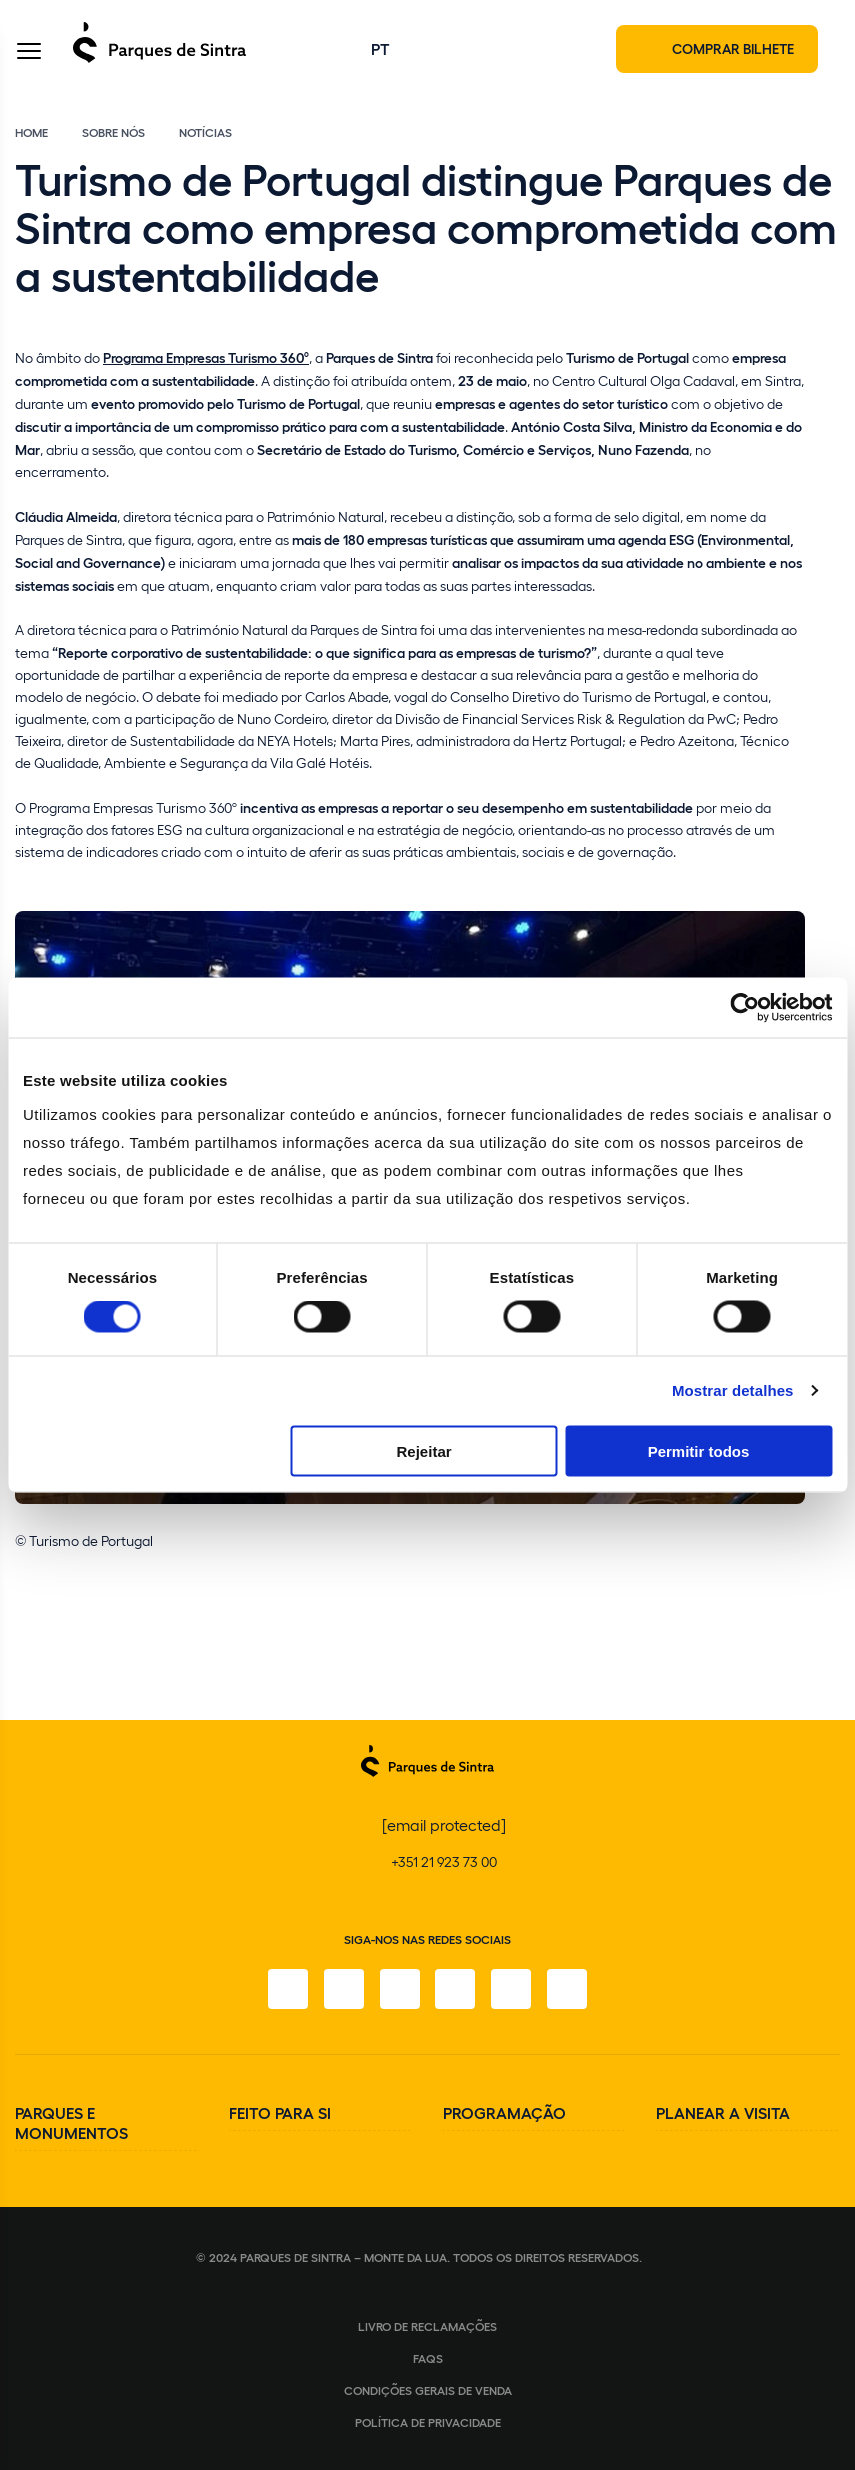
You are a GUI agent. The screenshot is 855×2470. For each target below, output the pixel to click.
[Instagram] (344, 1989)
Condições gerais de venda (428, 2390)
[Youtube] (512, 1989)
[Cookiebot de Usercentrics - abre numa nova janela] (744, 1008)
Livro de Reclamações (427, 2326)
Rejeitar (424, 1450)
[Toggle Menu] (29, 53)
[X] (400, 1989)
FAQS (428, 2358)
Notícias (205, 132)
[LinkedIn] (568, 1989)
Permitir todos (699, 1450)
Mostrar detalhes (733, 1390)
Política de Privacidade (428, 2422)
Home (31, 132)
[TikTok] (456, 1989)
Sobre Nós (113, 132)
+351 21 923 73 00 (444, 1861)
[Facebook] (288, 1989)
